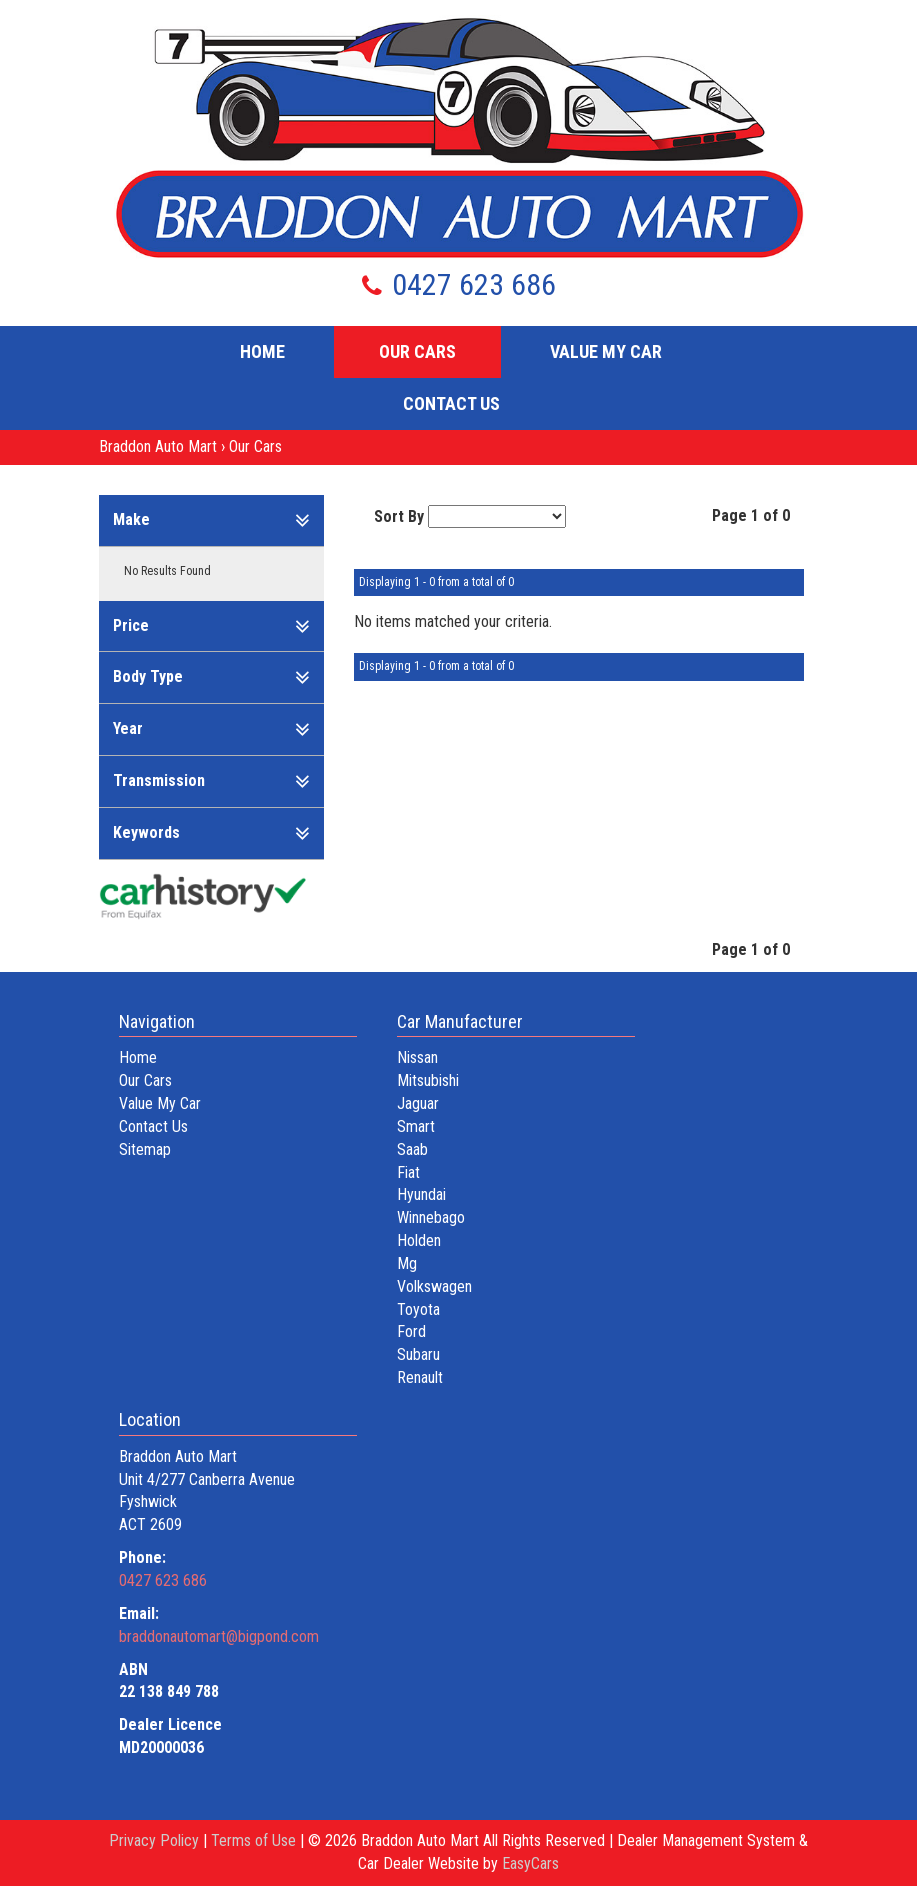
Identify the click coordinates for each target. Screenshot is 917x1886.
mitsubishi (428, 1080)
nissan (417, 1057)
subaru (418, 1354)
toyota (418, 1309)
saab (412, 1149)
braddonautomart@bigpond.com (219, 1636)
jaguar (418, 1103)
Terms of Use (255, 1840)
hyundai (421, 1194)
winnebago (431, 1217)
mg (407, 1263)
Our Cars (417, 351)
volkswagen (434, 1286)
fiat (408, 1172)
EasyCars (530, 1863)
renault (420, 1377)
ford (411, 1331)
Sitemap (145, 1149)
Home (262, 351)
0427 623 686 (459, 284)
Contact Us (451, 403)
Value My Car (606, 351)
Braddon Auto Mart (158, 446)
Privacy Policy (156, 1840)
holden (419, 1240)
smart (416, 1126)
